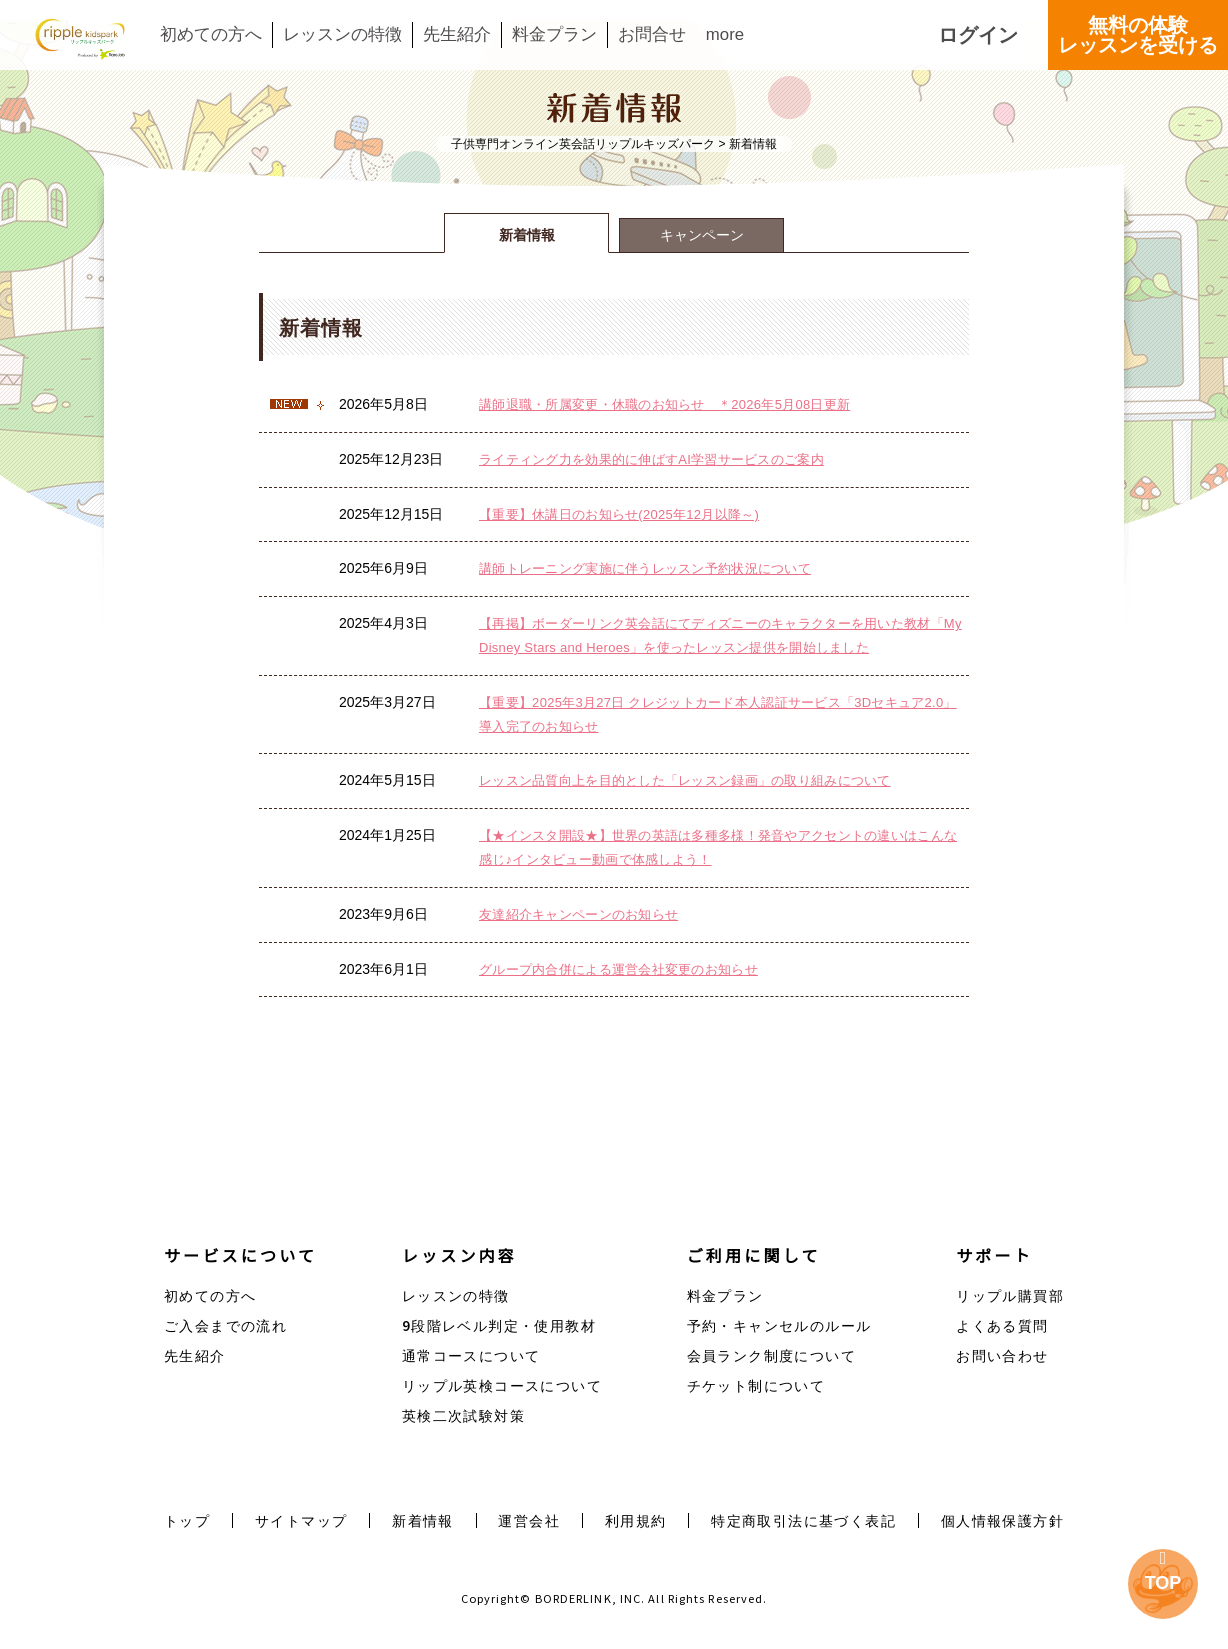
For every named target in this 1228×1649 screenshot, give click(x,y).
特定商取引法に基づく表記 (803, 1520)
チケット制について (756, 1385)
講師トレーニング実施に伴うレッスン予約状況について (645, 568)
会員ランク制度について (771, 1355)
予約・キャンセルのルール (779, 1325)
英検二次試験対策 (463, 1415)
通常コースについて (471, 1355)
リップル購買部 (1010, 1295)
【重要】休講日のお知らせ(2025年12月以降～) (619, 514)
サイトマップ (301, 1520)
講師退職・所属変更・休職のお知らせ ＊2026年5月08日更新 (664, 404)
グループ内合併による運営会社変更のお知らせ (618, 969)
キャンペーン (702, 236)
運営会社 (529, 1520)
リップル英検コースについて (502, 1385)
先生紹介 (457, 35)
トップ (187, 1520)
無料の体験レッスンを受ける (1138, 35)
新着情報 (527, 236)
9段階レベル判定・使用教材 (499, 1325)
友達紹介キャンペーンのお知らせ (578, 914)
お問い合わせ (1002, 1355)
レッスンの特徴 (342, 35)
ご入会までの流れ (225, 1325)
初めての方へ (211, 35)
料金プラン (554, 35)
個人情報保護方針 (1002, 1520)
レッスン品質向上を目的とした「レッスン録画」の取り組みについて (685, 780)
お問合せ (652, 35)
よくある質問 (1002, 1325)
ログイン (978, 35)
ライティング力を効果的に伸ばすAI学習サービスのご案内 (651, 459)
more (725, 35)
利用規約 (636, 1520)
